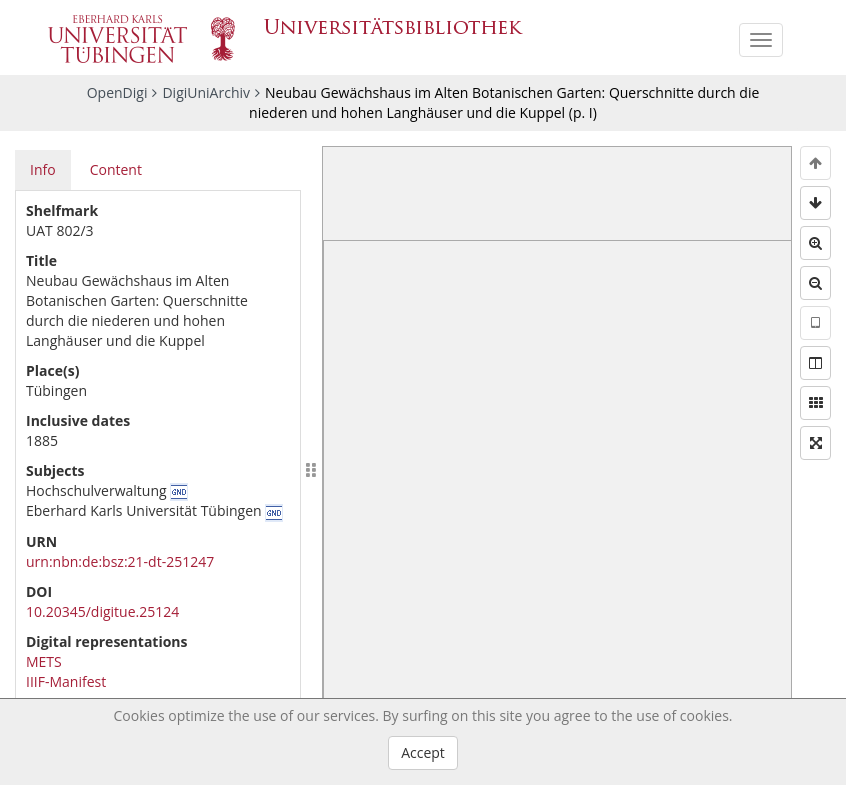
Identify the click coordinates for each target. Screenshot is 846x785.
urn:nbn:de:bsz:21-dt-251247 (120, 561)
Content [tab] (116, 169)
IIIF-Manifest (66, 681)
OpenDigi (117, 92)
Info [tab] (43, 169)
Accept (423, 752)
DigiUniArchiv (206, 92)
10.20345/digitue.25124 (102, 611)
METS (44, 661)
